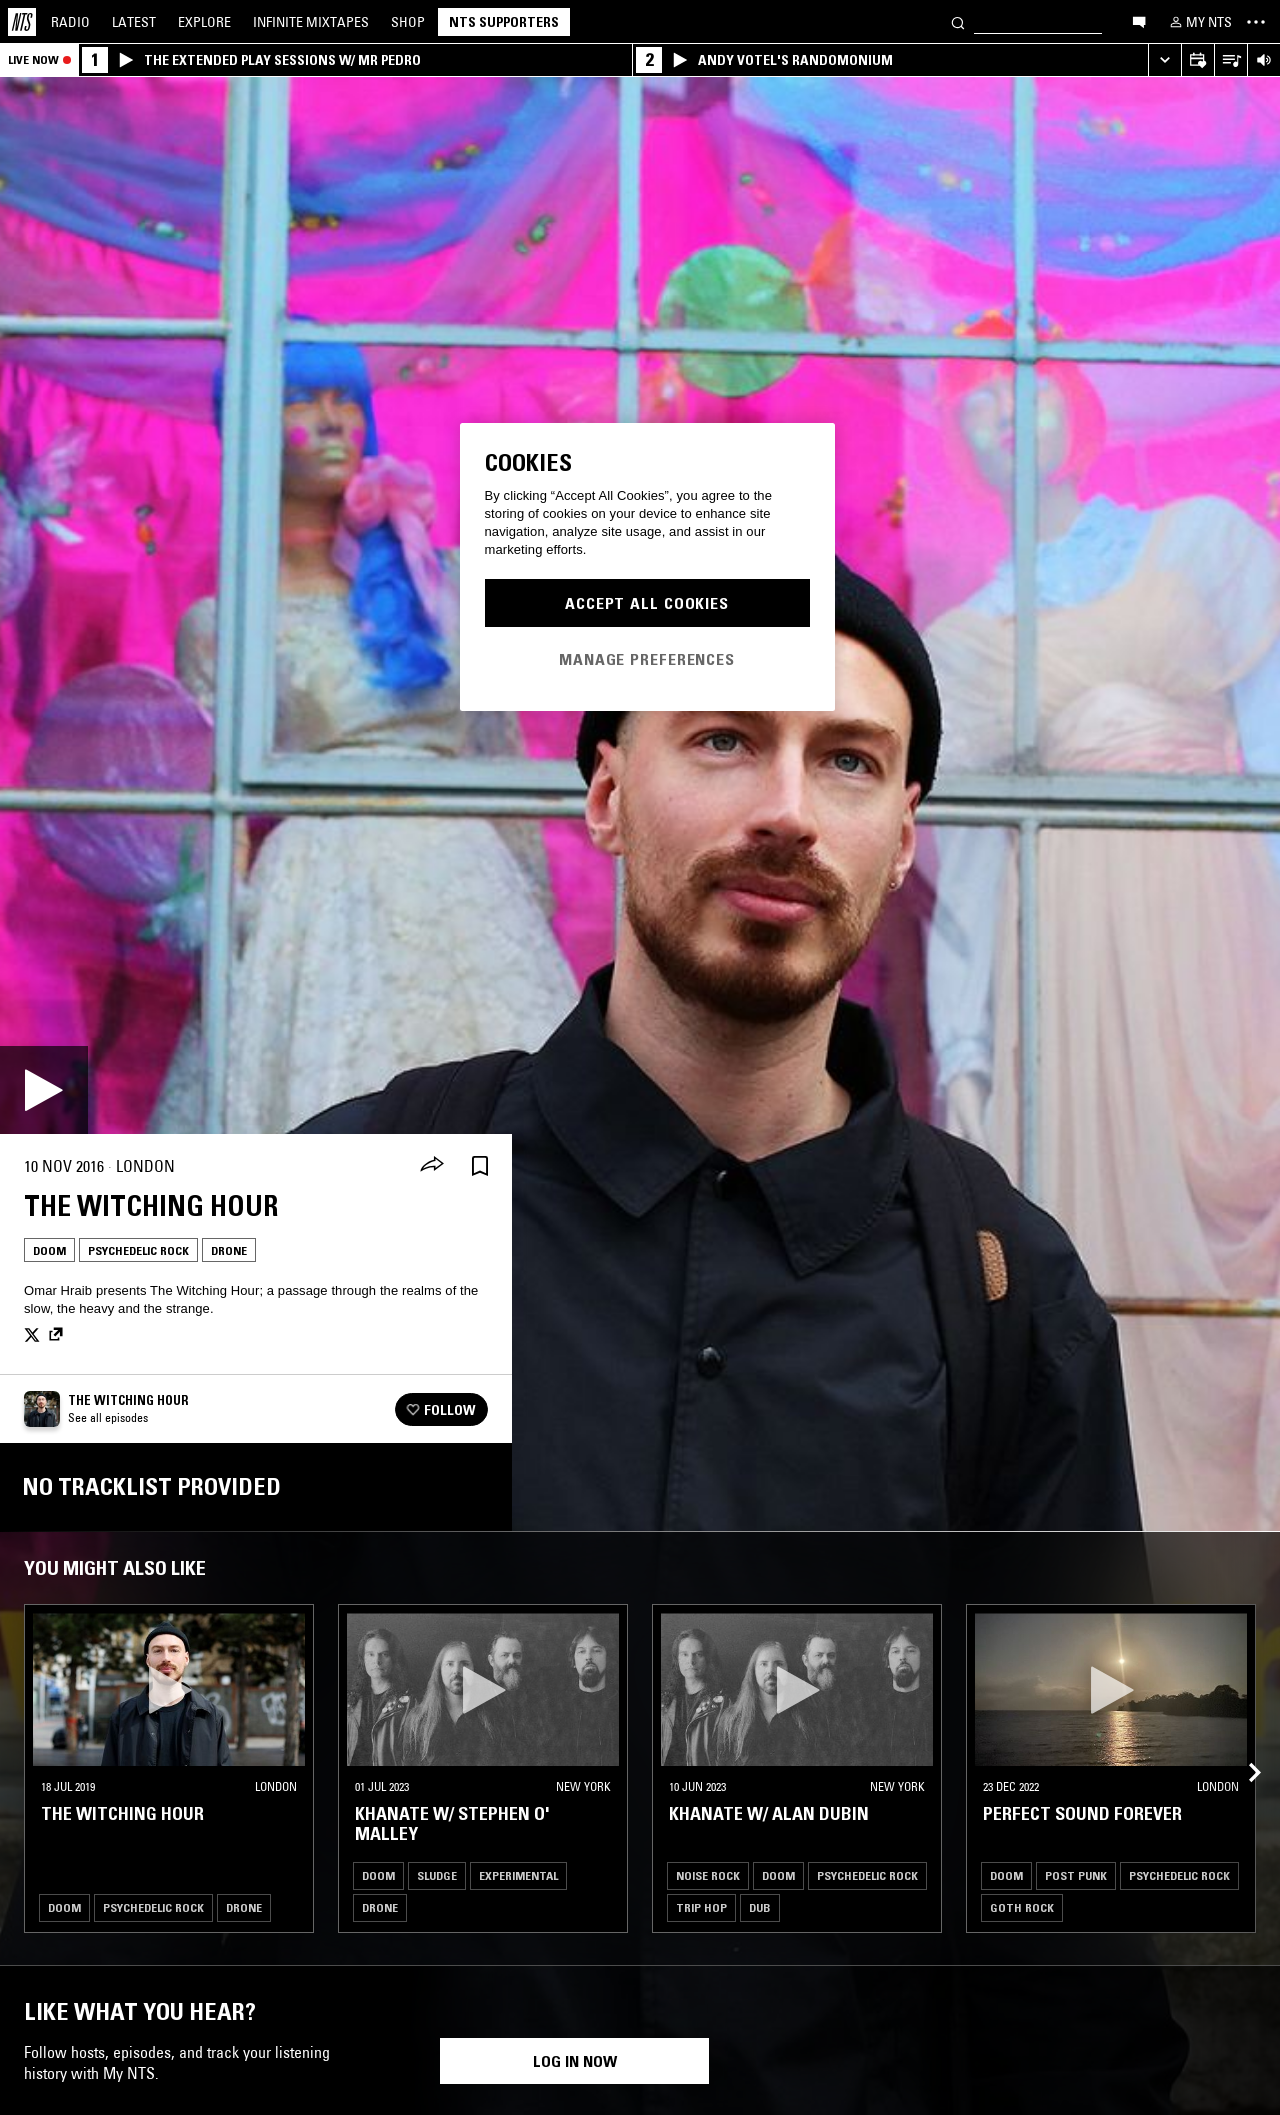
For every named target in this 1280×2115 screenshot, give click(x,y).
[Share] (432, 1166)
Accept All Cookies (647, 603)
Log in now (575, 2061)
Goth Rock (1022, 1907)
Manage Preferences (647, 659)
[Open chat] (1139, 21)
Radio (70, 22)
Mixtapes (311, 22)
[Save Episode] (480, 1166)
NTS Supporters (504, 22)
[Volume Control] (1263, 60)
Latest (134, 22)
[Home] (22, 22)
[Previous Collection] (1242, 1748)
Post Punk (1076, 1875)
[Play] (44, 1090)
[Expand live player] (1164, 60)
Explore (204, 22)
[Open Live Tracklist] (1230, 60)
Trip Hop (701, 1907)
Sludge (437, 1875)
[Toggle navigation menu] (1256, 22)
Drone (229, 1250)
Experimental (518, 1875)
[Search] (958, 21)
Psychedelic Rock (138, 1250)
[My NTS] (1199, 22)
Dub (760, 1907)
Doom (49, 1250)
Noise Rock (708, 1875)
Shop (408, 22)
